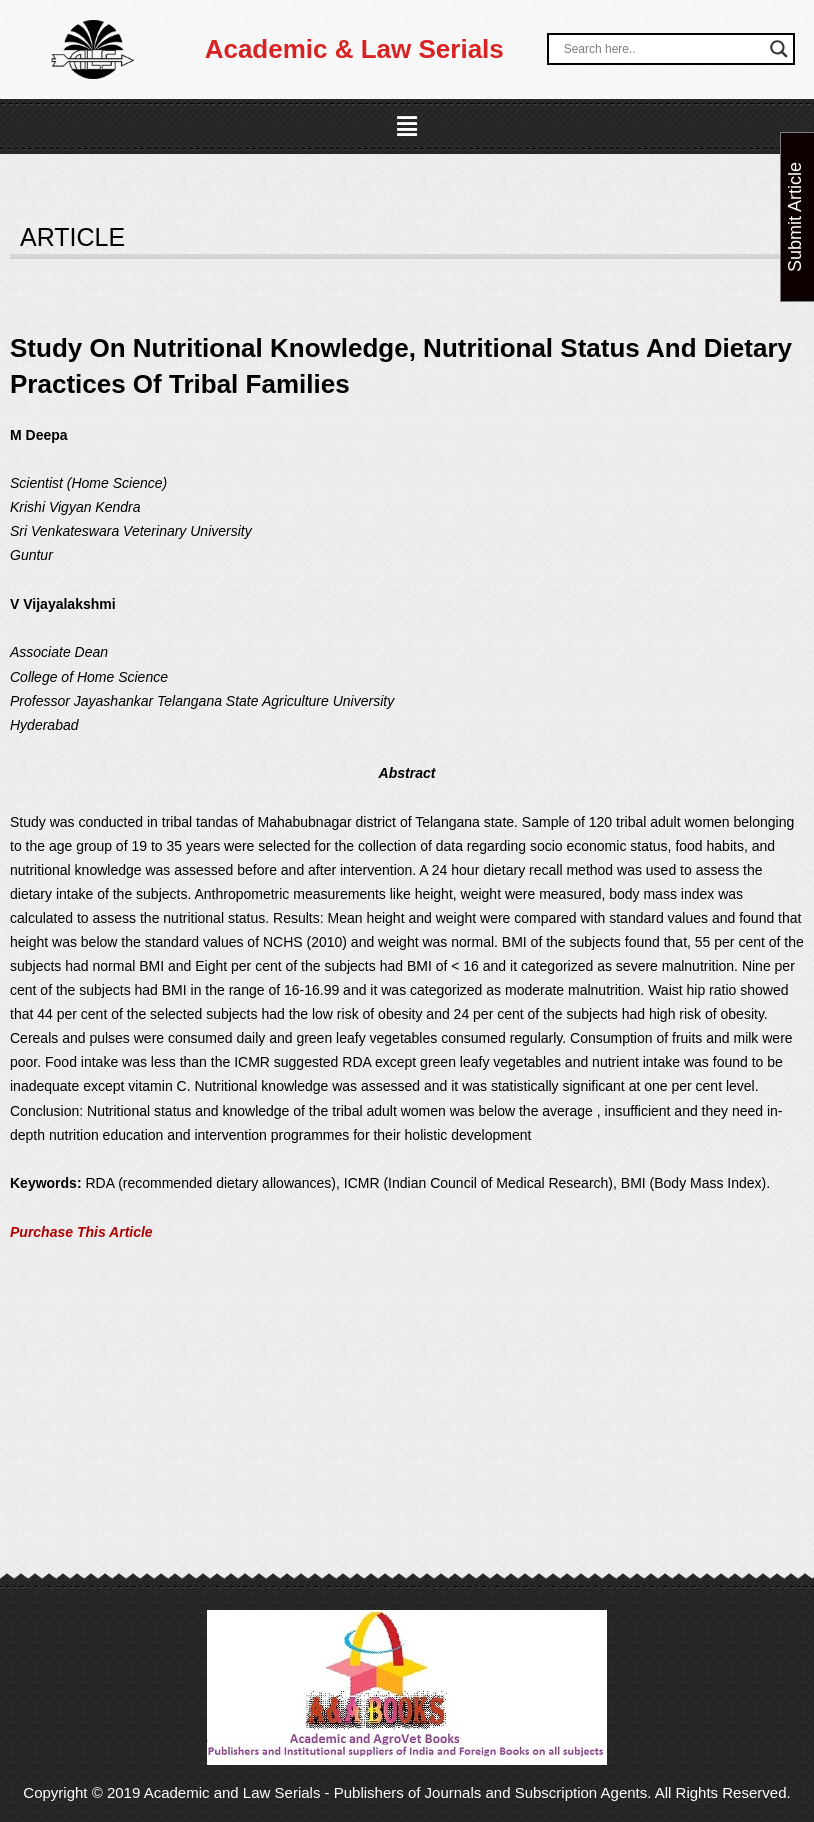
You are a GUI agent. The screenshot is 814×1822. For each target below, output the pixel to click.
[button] (407, 127)
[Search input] (662, 49)
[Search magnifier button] (779, 49)
